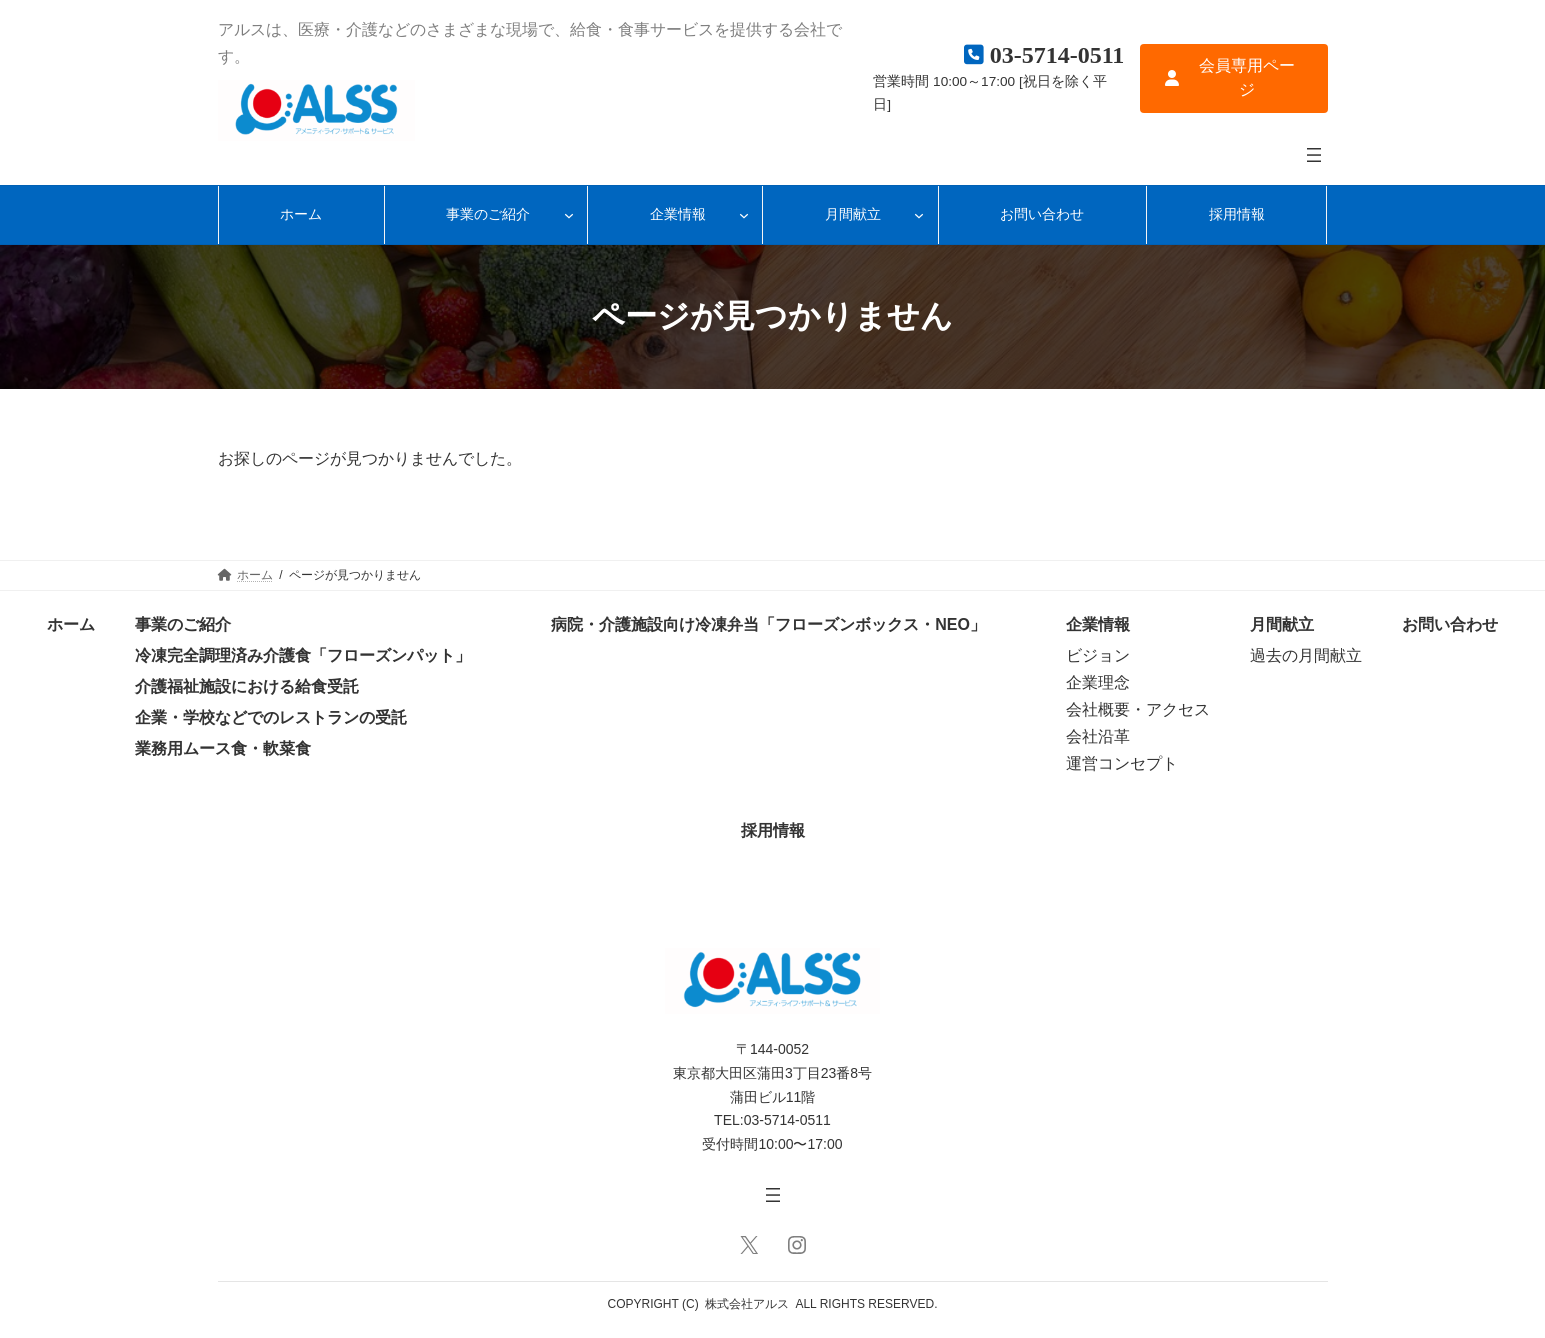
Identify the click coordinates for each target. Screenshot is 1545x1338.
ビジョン (1098, 655)
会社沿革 (1098, 736)
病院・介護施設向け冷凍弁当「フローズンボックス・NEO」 (768, 624)
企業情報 (1098, 624)
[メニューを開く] (1314, 155)
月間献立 (1282, 624)
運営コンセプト (1122, 763)
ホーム (71, 624)
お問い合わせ (1450, 624)
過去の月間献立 (1306, 655)
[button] (1233, 78)
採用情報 (773, 830)
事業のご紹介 (183, 624)
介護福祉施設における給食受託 (247, 686)
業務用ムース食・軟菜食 (223, 748)
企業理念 (1098, 682)
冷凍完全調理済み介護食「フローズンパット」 (303, 655)
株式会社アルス (747, 1304)
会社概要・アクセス (1138, 709)
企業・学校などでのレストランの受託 (271, 717)
